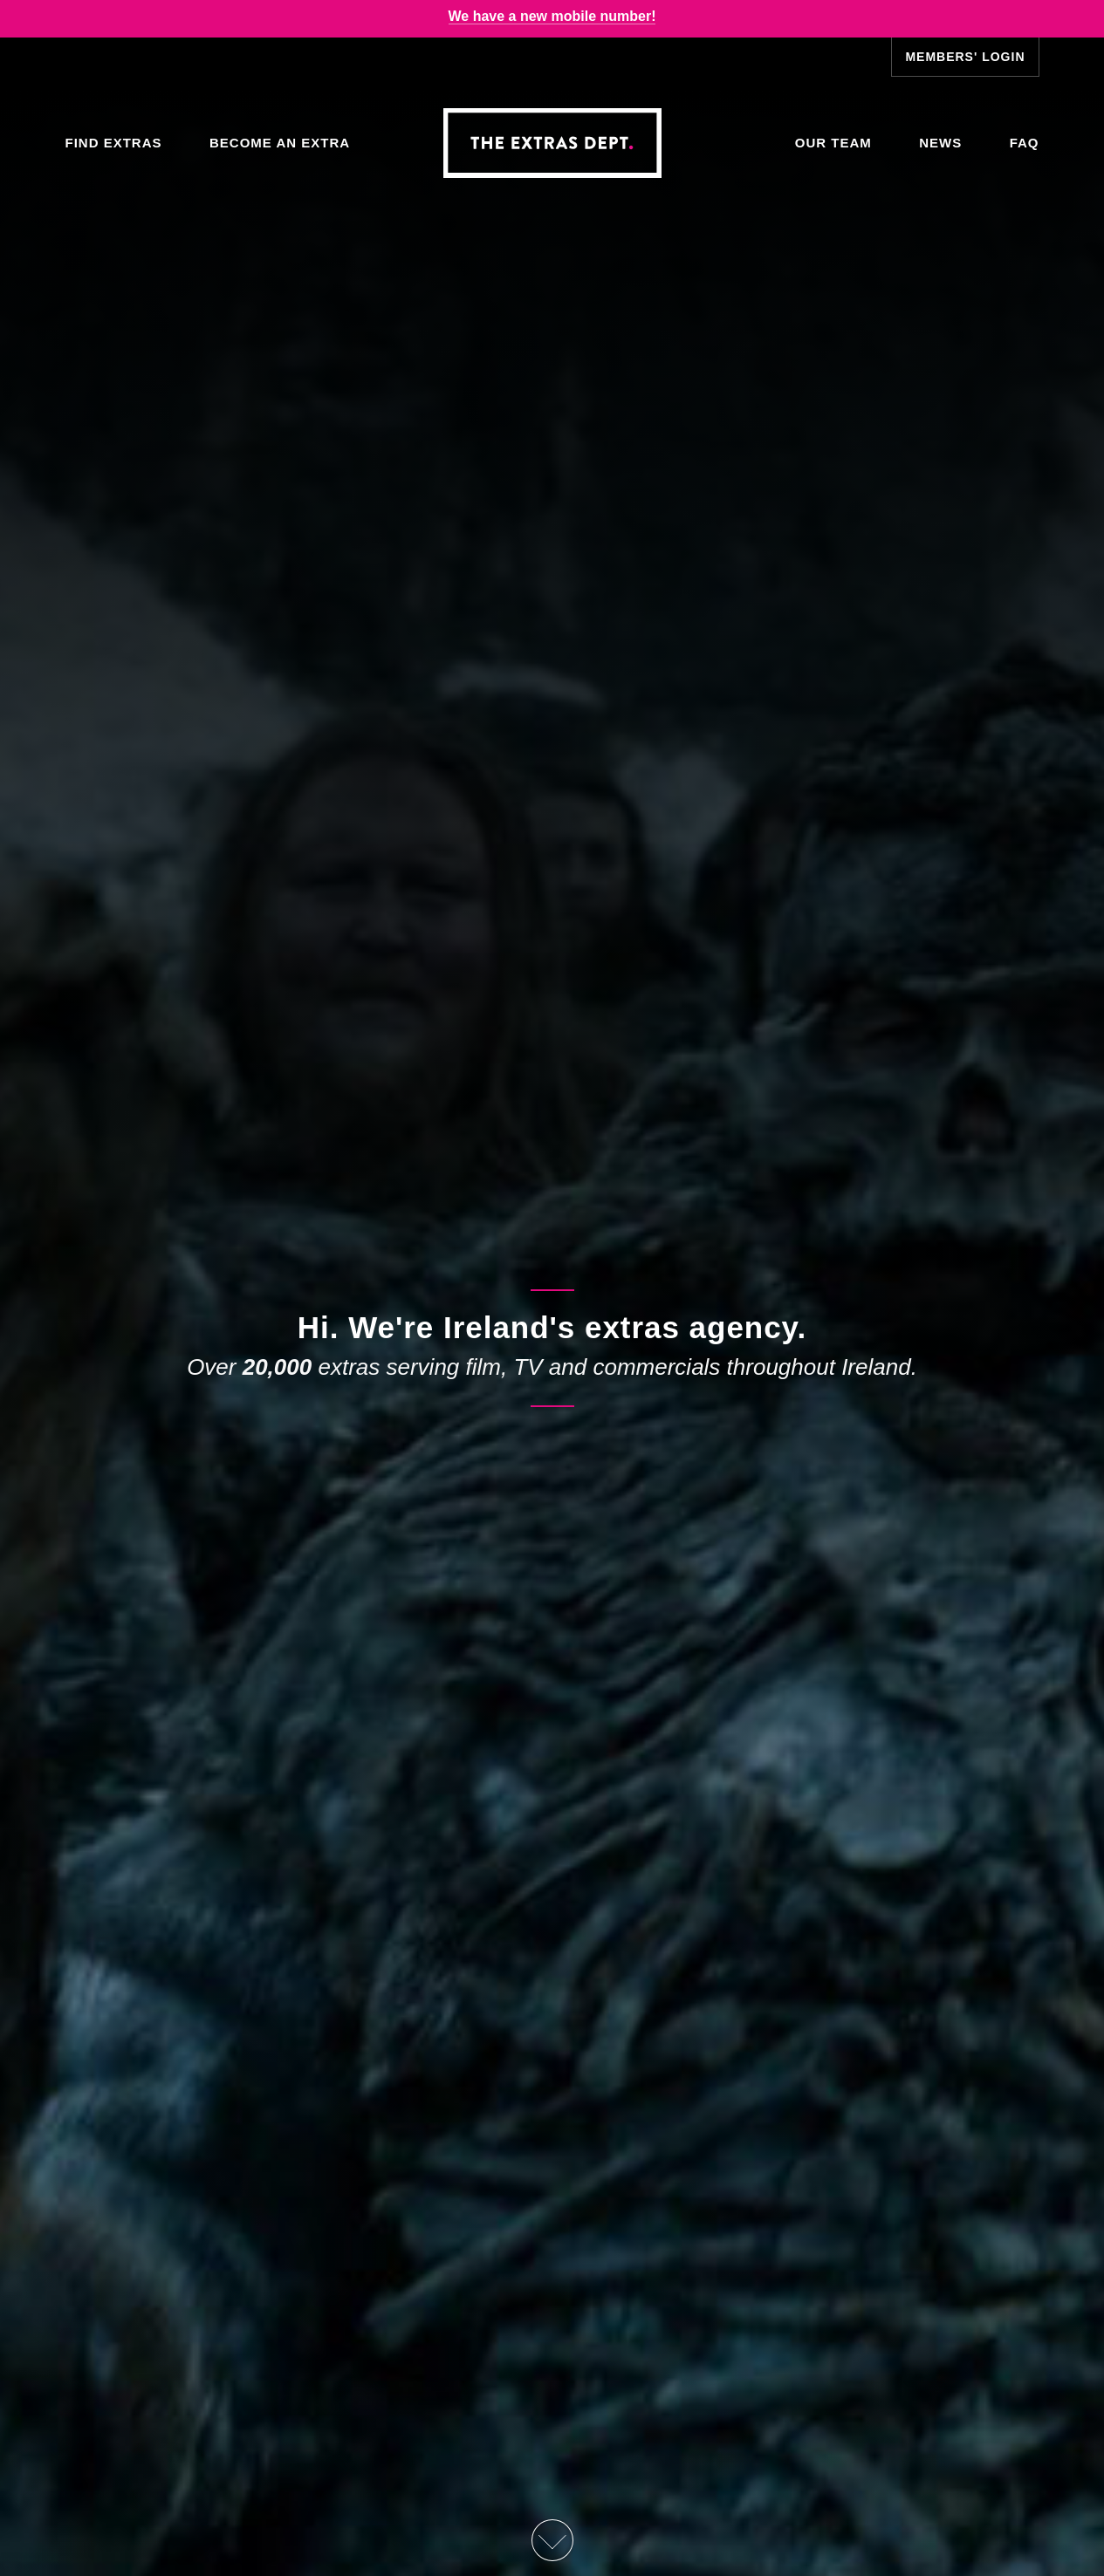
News (940, 142)
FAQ (1024, 142)
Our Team (833, 142)
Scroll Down (552, 2540)
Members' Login (965, 57)
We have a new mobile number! (552, 16)
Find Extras (113, 142)
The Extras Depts (552, 143)
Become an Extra (279, 142)
